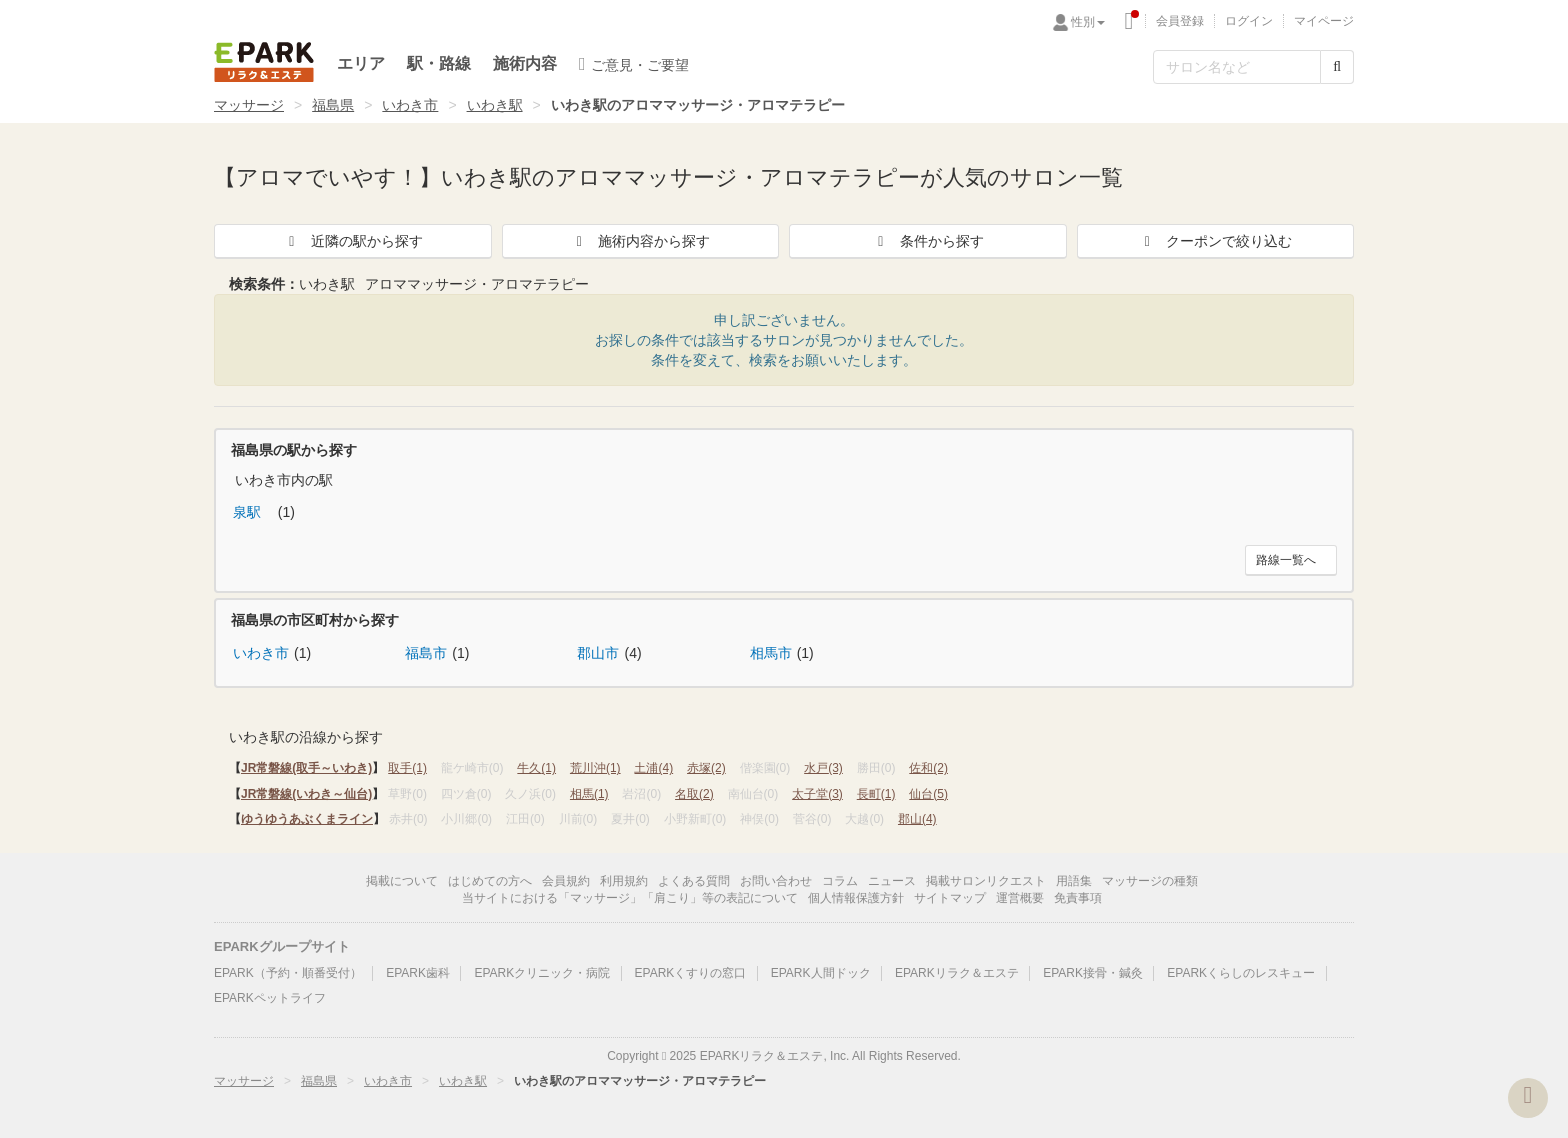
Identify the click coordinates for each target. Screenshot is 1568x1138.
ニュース (892, 881)
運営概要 (1020, 898)
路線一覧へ (1286, 560)
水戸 (823, 768)
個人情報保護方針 (856, 898)
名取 (694, 794)
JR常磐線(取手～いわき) (306, 768)
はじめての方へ (490, 881)
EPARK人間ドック (821, 973)
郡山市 (598, 653)
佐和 (928, 768)
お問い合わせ (776, 881)
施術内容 (525, 63)
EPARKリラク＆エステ (264, 62)
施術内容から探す (640, 241)
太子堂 (817, 794)
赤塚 (706, 768)
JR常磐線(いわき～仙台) (306, 794)
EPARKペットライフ (270, 998)
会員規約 (566, 881)
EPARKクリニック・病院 (542, 973)
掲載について (402, 881)
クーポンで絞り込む (1215, 241)
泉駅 (249, 512)
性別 (1088, 22)
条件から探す (928, 241)
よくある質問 (694, 881)
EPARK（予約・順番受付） (288, 973)
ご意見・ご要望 (634, 64)
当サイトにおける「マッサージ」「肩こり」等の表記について (630, 898)
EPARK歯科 (418, 973)
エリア (361, 63)
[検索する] (1337, 67)
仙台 (928, 794)
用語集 (1074, 881)
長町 (876, 794)
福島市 (426, 653)
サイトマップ (950, 898)
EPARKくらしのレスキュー (1241, 973)
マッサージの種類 (1150, 881)
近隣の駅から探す (353, 241)
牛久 (536, 768)
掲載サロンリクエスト (986, 881)
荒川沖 (595, 768)
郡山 (917, 819)
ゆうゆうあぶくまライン (307, 819)
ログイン (1249, 21)
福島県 (333, 105)
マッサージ (249, 105)
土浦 (653, 768)
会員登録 (1180, 21)
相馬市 (771, 653)
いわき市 (410, 105)
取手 (407, 768)
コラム (840, 881)
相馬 (589, 794)
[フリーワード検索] (1237, 67)
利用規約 (624, 881)
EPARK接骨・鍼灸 (1093, 973)
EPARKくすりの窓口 (691, 973)
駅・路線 (439, 63)
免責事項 (1078, 898)
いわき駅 (495, 105)
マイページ (1324, 21)
